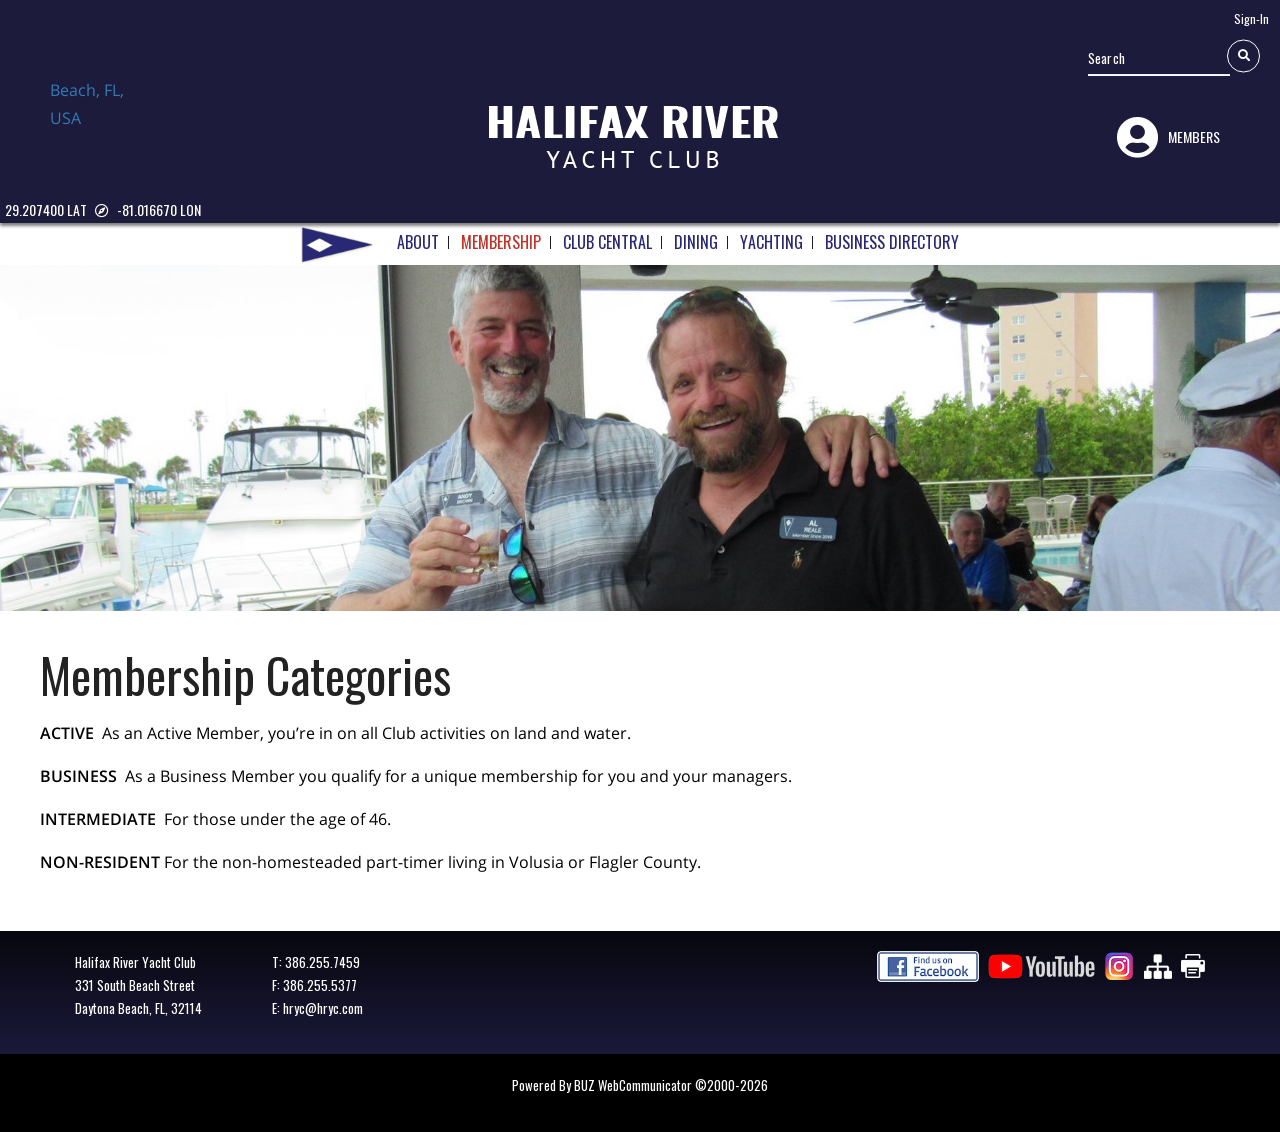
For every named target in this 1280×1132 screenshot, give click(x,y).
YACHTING (771, 235)
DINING (696, 235)
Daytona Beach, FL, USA (100, 123)
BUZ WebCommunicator (633, 1085)
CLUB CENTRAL (607, 235)
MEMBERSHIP (501, 235)
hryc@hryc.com (323, 1008)
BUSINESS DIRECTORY (892, 235)
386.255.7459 (322, 962)
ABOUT (418, 235)
